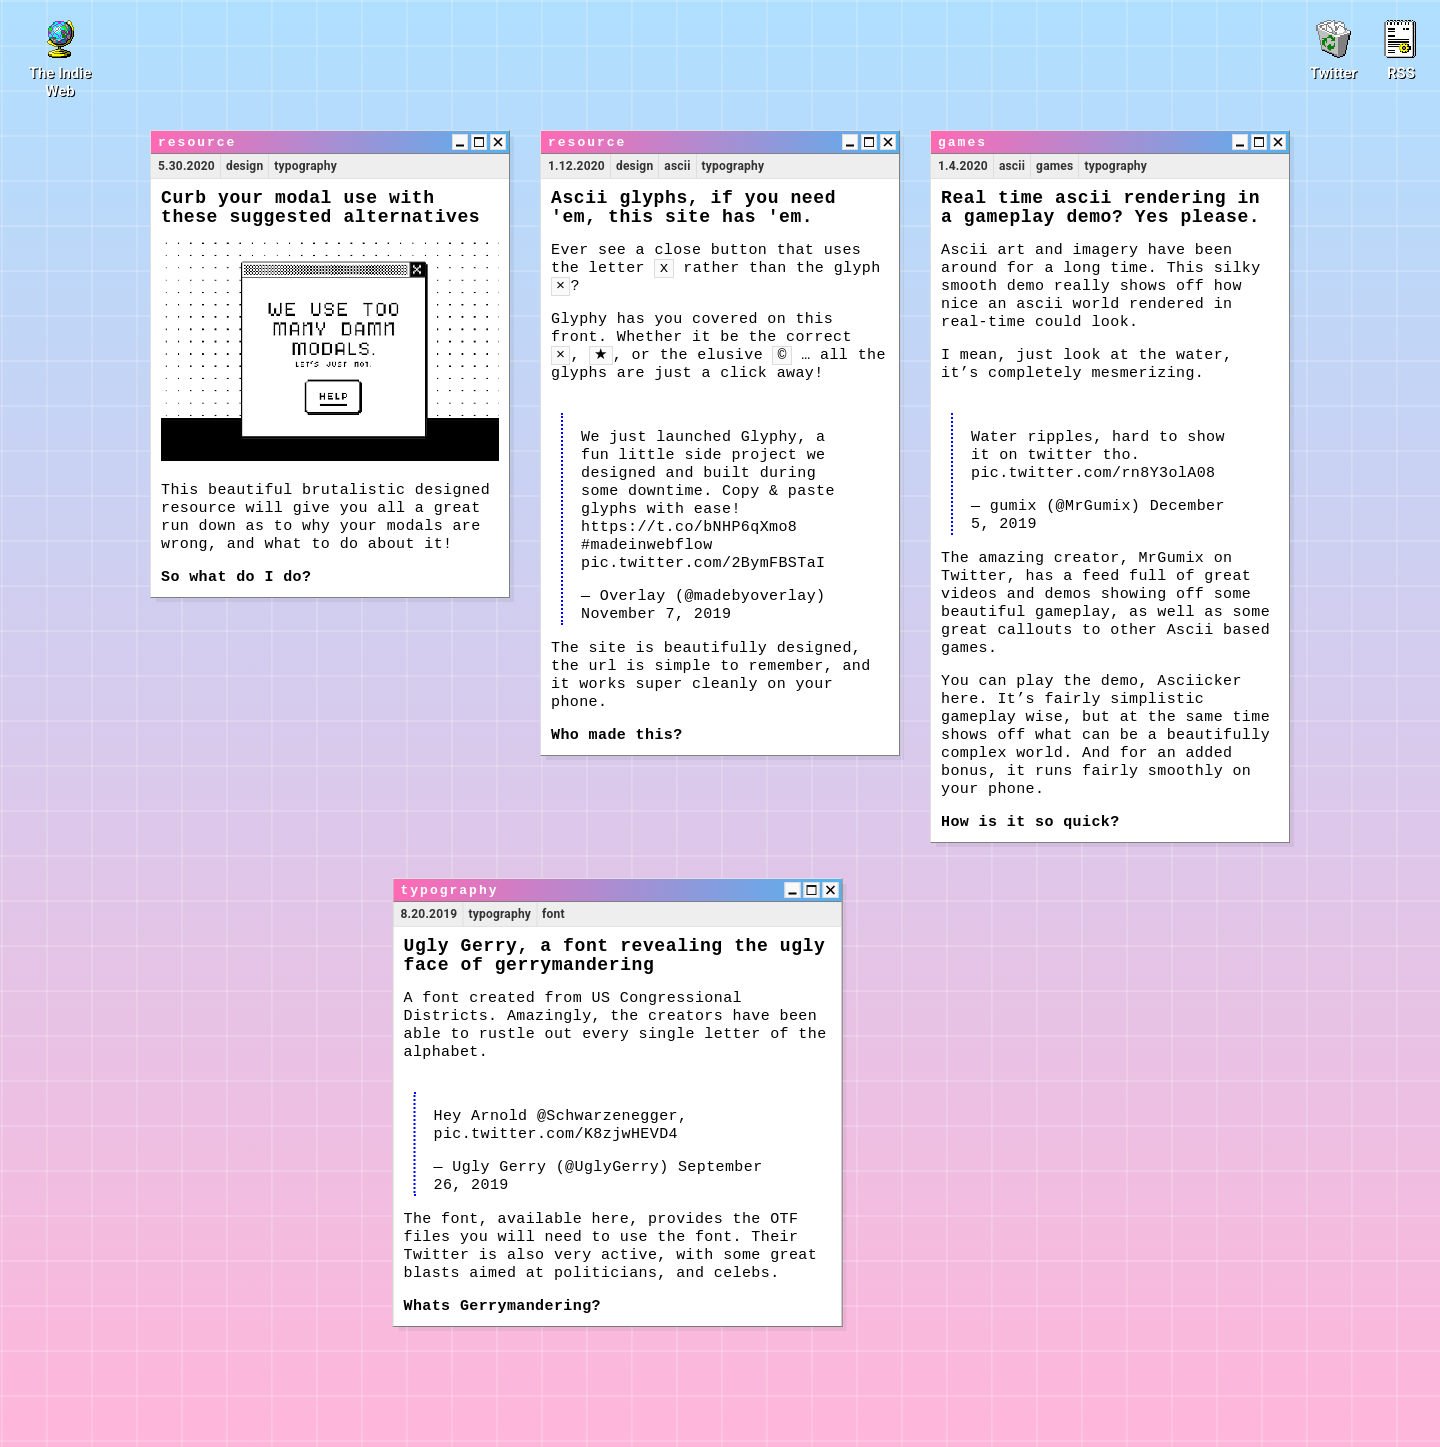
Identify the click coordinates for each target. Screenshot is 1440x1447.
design (244, 166)
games (962, 142)
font (553, 914)
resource (197, 142)
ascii (677, 166)
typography (305, 166)
